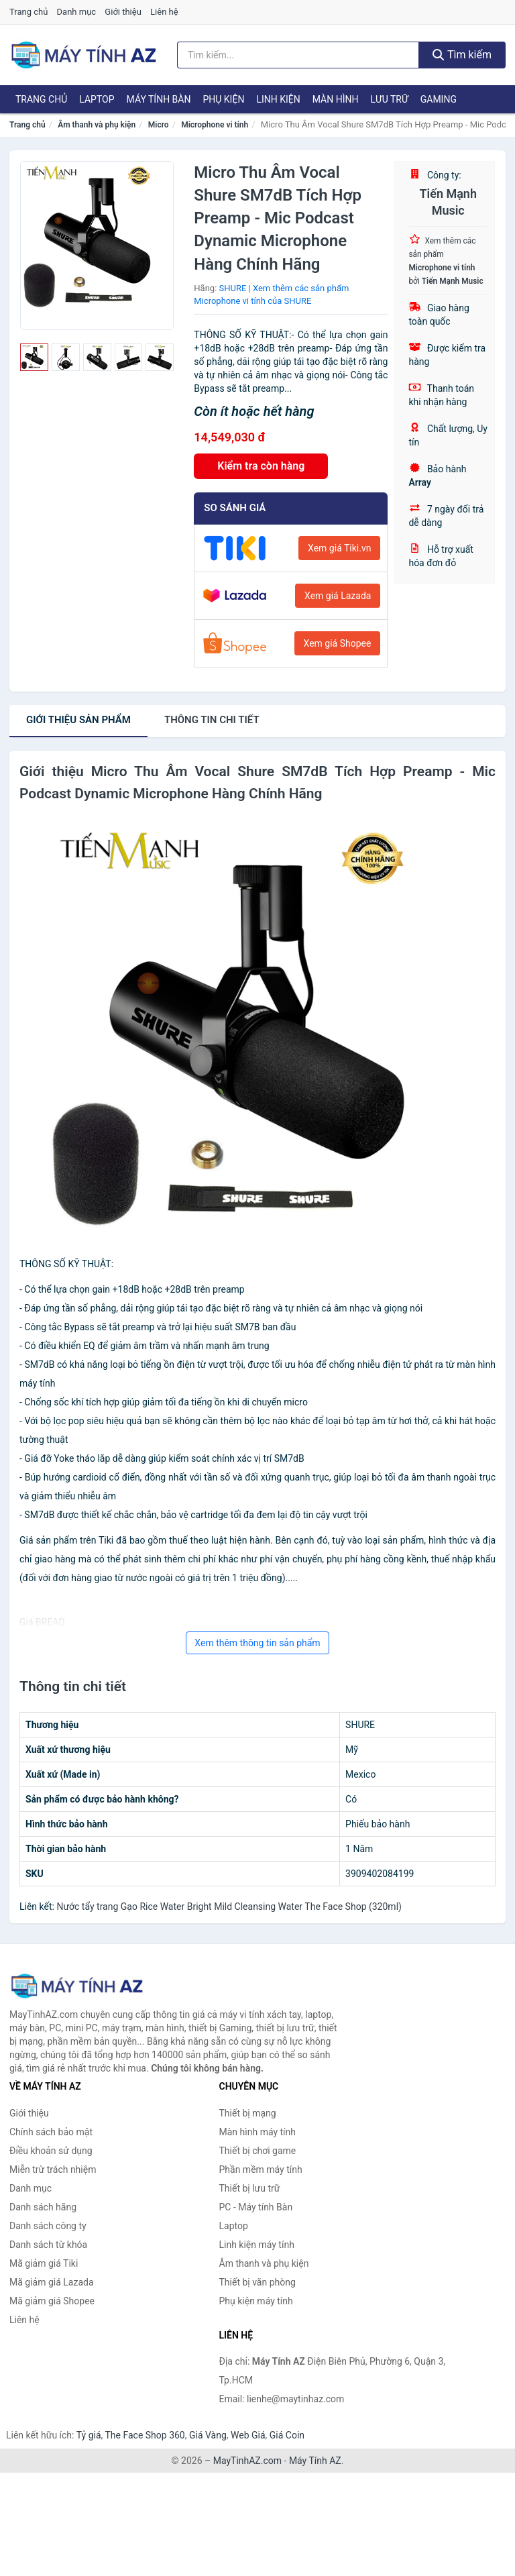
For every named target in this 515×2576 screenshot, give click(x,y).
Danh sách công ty (48, 2225)
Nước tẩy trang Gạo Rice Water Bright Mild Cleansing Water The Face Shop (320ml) (229, 1906)
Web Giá (248, 2435)
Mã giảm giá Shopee (52, 2301)
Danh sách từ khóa (48, 2244)
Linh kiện (278, 99)
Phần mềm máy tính (260, 2169)
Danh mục (77, 12)
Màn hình (335, 99)
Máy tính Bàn (159, 99)
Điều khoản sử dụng (51, 2150)
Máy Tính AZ (315, 2460)
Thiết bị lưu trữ (249, 2188)
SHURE (233, 288)
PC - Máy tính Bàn (256, 2207)
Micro (158, 124)
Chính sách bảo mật (51, 2132)
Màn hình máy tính (257, 2132)
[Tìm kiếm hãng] (298, 55)
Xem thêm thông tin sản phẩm (257, 1643)
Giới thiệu (123, 12)
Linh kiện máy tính (256, 2244)
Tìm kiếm (462, 54)
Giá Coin (287, 2435)
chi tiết (212, 720)
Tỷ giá (88, 2435)
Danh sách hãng (42, 2207)
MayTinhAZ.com (247, 2460)
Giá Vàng (208, 2435)
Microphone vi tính (214, 124)
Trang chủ (28, 12)
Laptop (96, 99)
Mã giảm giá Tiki (43, 2263)
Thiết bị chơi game (257, 2150)
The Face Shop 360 (144, 2435)
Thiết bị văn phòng (257, 2282)
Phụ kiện (223, 99)
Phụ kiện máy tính (256, 2301)
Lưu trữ (389, 99)
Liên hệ (164, 12)
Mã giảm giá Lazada (51, 2282)
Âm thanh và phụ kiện (96, 124)
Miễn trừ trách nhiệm (52, 2169)
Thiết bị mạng (247, 2113)
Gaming (438, 99)
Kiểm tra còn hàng (260, 466)
